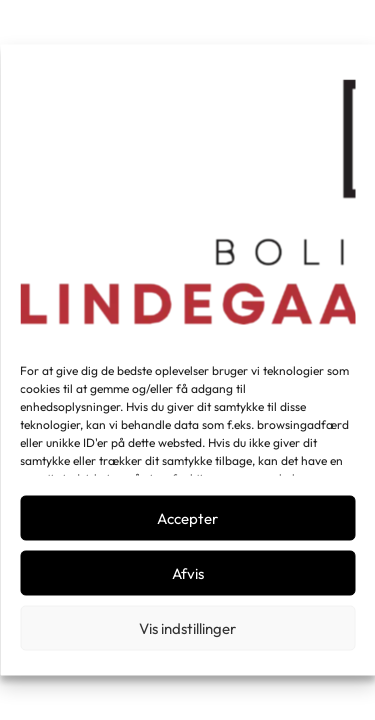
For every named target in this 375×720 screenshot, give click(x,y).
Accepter (187, 517)
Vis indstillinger (187, 627)
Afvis (188, 572)
